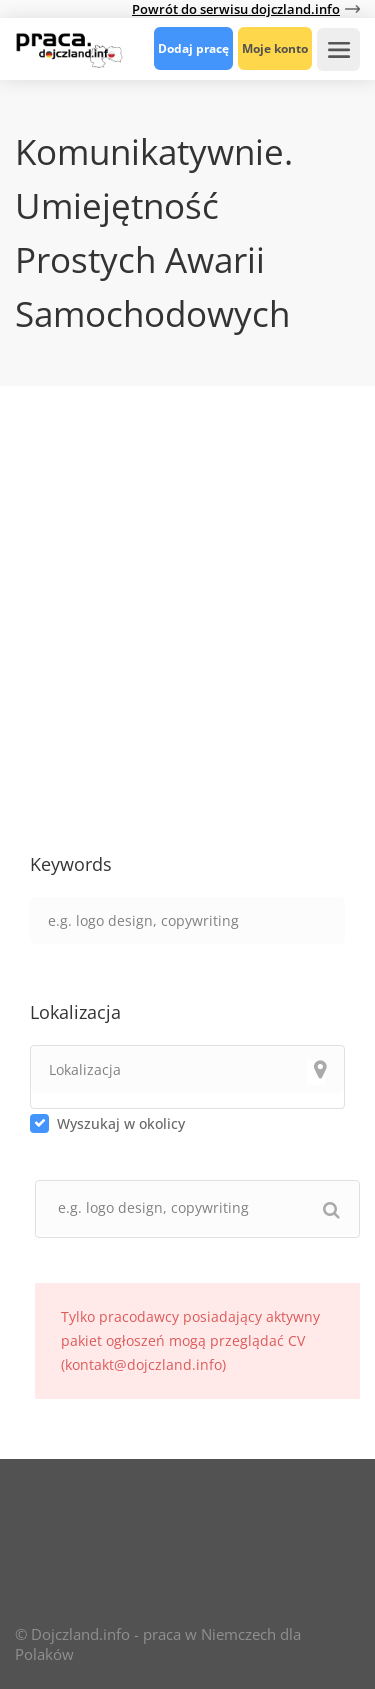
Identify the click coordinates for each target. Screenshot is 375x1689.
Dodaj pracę (193, 48)
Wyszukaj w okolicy (121, 1123)
